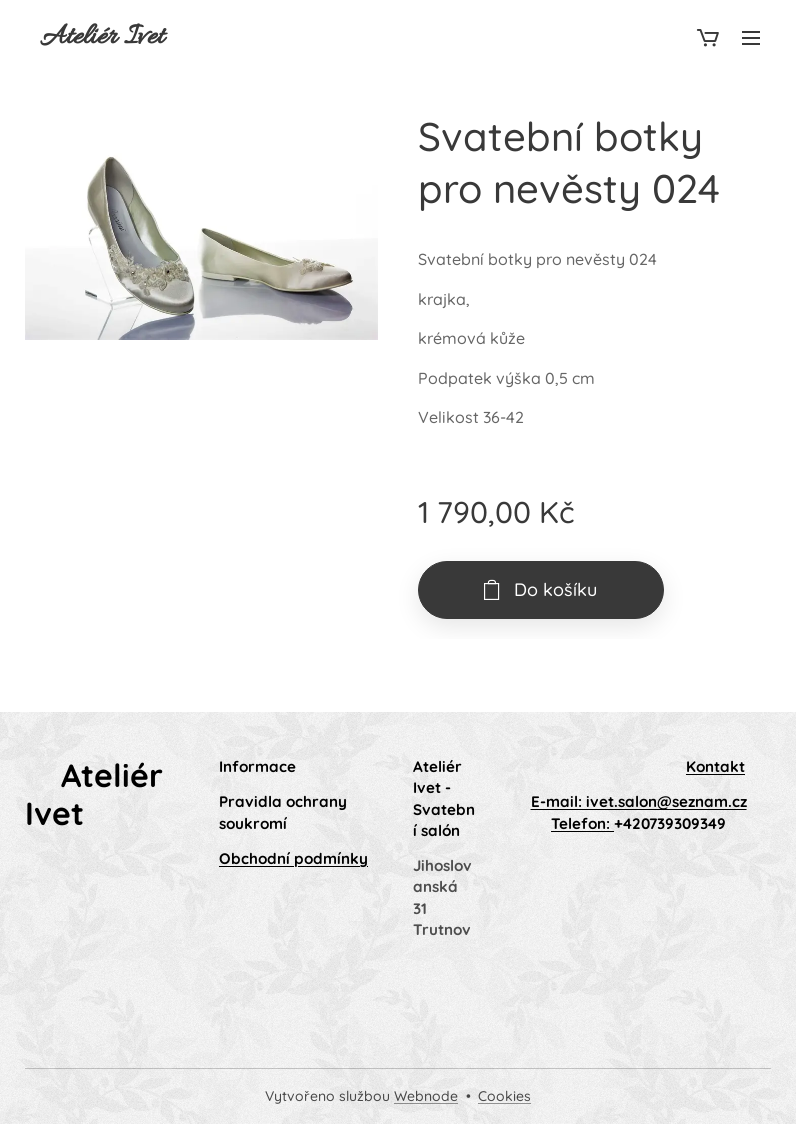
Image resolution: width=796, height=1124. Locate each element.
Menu (751, 38)
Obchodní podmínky (293, 858)
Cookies (504, 1096)
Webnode (426, 1096)
